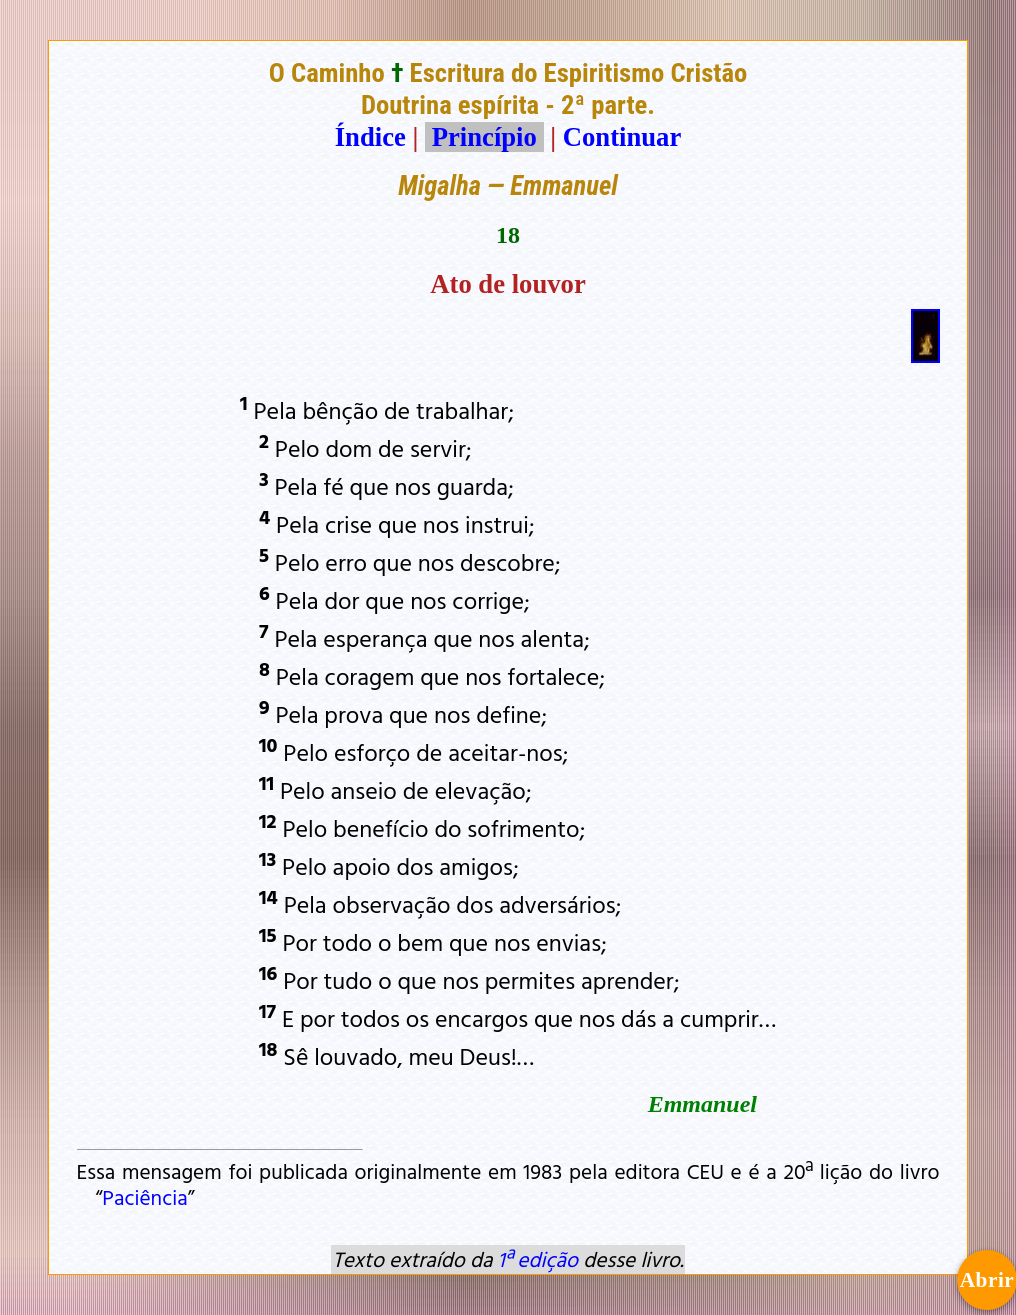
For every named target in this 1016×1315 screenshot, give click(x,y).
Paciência (144, 1197)
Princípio (484, 137)
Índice (370, 137)
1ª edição (538, 1259)
